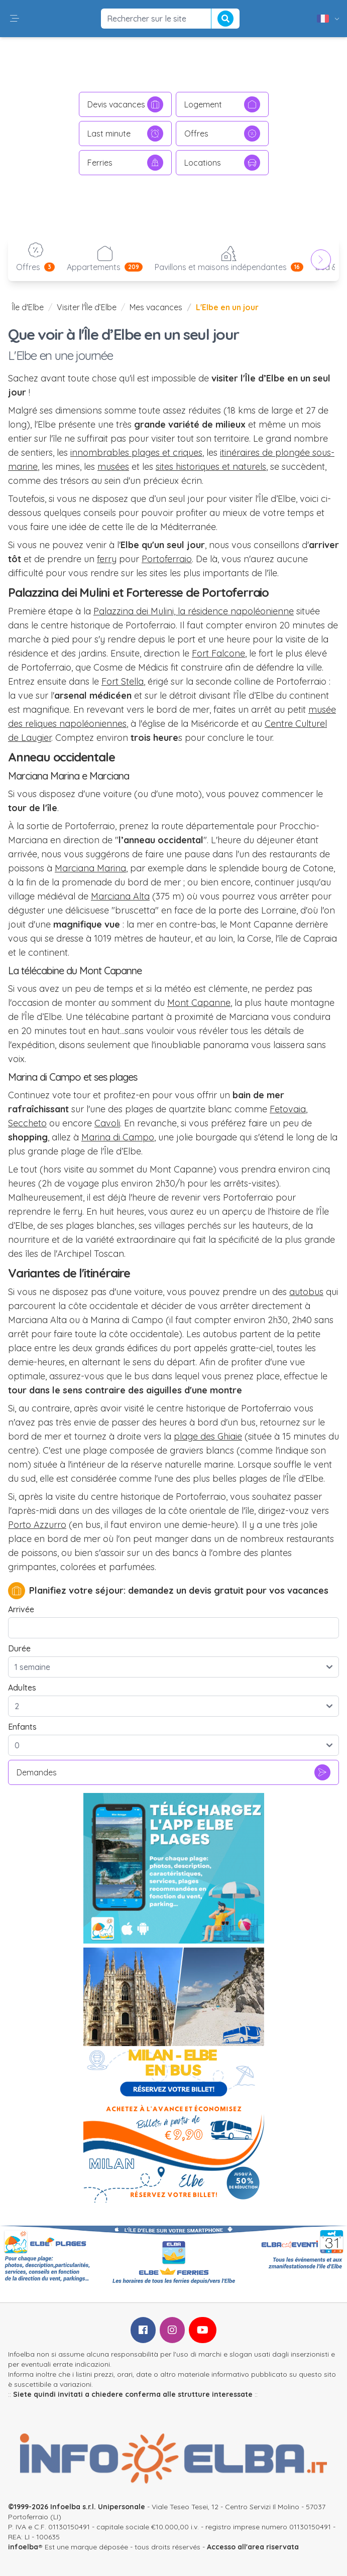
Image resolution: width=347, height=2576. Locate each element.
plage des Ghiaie (208, 1436)
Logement (222, 104)
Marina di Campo (117, 1137)
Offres (222, 133)
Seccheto (27, 1123)
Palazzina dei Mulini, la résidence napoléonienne (193, 611)
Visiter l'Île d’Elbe (87, 307)
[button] (14, 18)
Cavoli (107, 1123)
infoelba (23, 2546)
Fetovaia (288, 1109)
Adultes (22, 1688)
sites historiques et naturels (211, 466)
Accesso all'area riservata (253, 2546)
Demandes (173, 1772)
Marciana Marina (90, 868)
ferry (107, 559)
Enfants (22, 1727)
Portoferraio (167, 559)
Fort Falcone (218, 653)
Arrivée (21, 1609)
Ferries (125, 163)
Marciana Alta (120, 896)
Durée (19, 1648)
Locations (222, 163)
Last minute (125, 133)
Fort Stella (122, 681)
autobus (306, 1292)
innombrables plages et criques (136, 452)
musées (113, 466)
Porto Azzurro (37, 1524)
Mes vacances (156, 307)
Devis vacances (125, 104)
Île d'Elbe (28, 307)
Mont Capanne (198, 1002)
